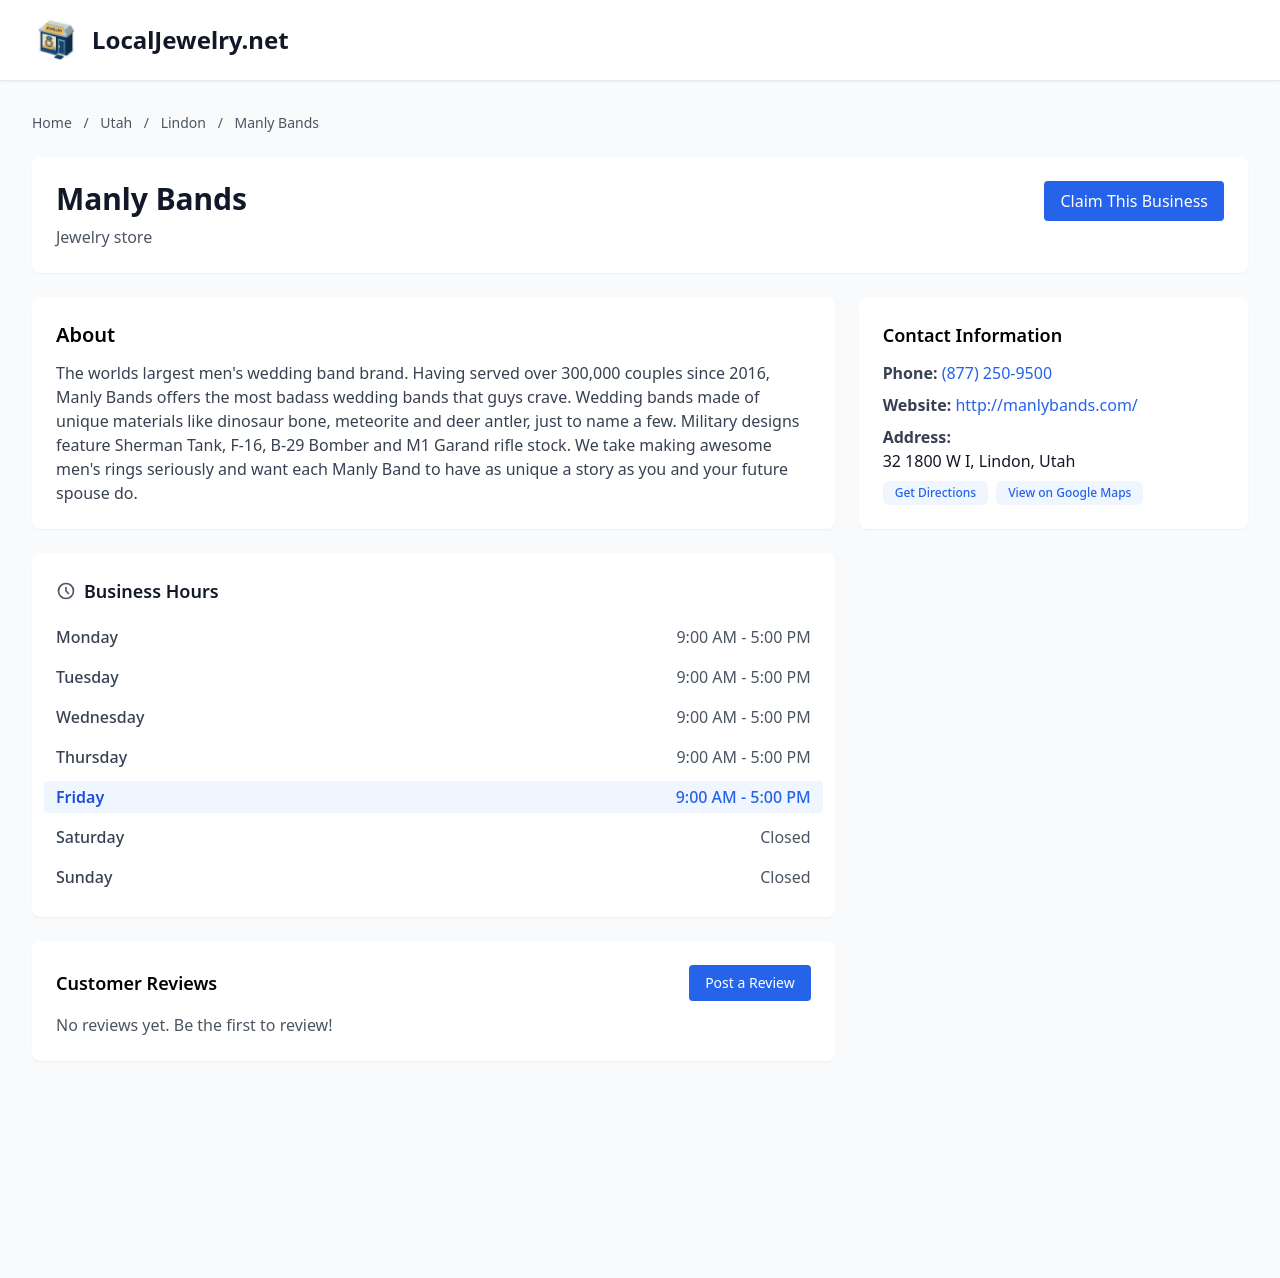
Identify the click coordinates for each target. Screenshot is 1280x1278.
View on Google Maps (1069, 492)
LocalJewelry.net (190, 40)
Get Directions (935, 492)
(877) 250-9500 (997, 373)
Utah (116, 122)
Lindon (183, 122)
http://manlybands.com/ (1046, 405)
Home (52, 122)
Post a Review (750, 982)
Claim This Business (1134, 201)
